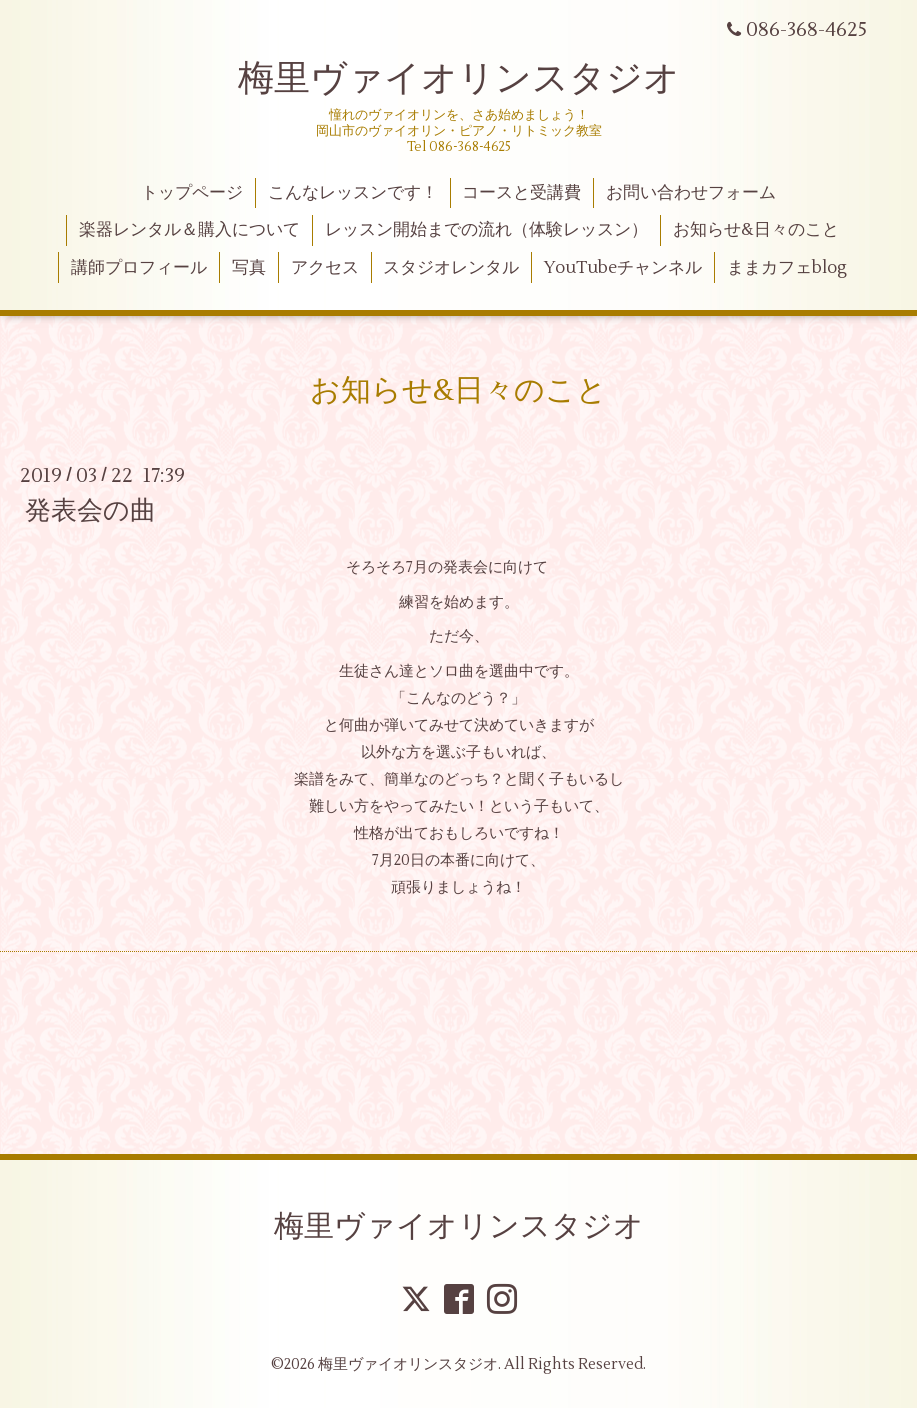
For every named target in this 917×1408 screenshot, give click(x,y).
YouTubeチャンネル (623, 268)
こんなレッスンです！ (353, 193)
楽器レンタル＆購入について (189, 230)
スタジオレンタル (451, 268)
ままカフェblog (787, 268)
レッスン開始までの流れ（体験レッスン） (486, 230)
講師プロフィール (139, 268)
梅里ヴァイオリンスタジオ (459, 79)
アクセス (325, 268)
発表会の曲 (90, 511)
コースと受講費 (521, 193)
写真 (249, 268)
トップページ (192, 193)
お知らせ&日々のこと (756, 230)
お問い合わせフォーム (691, 193)
